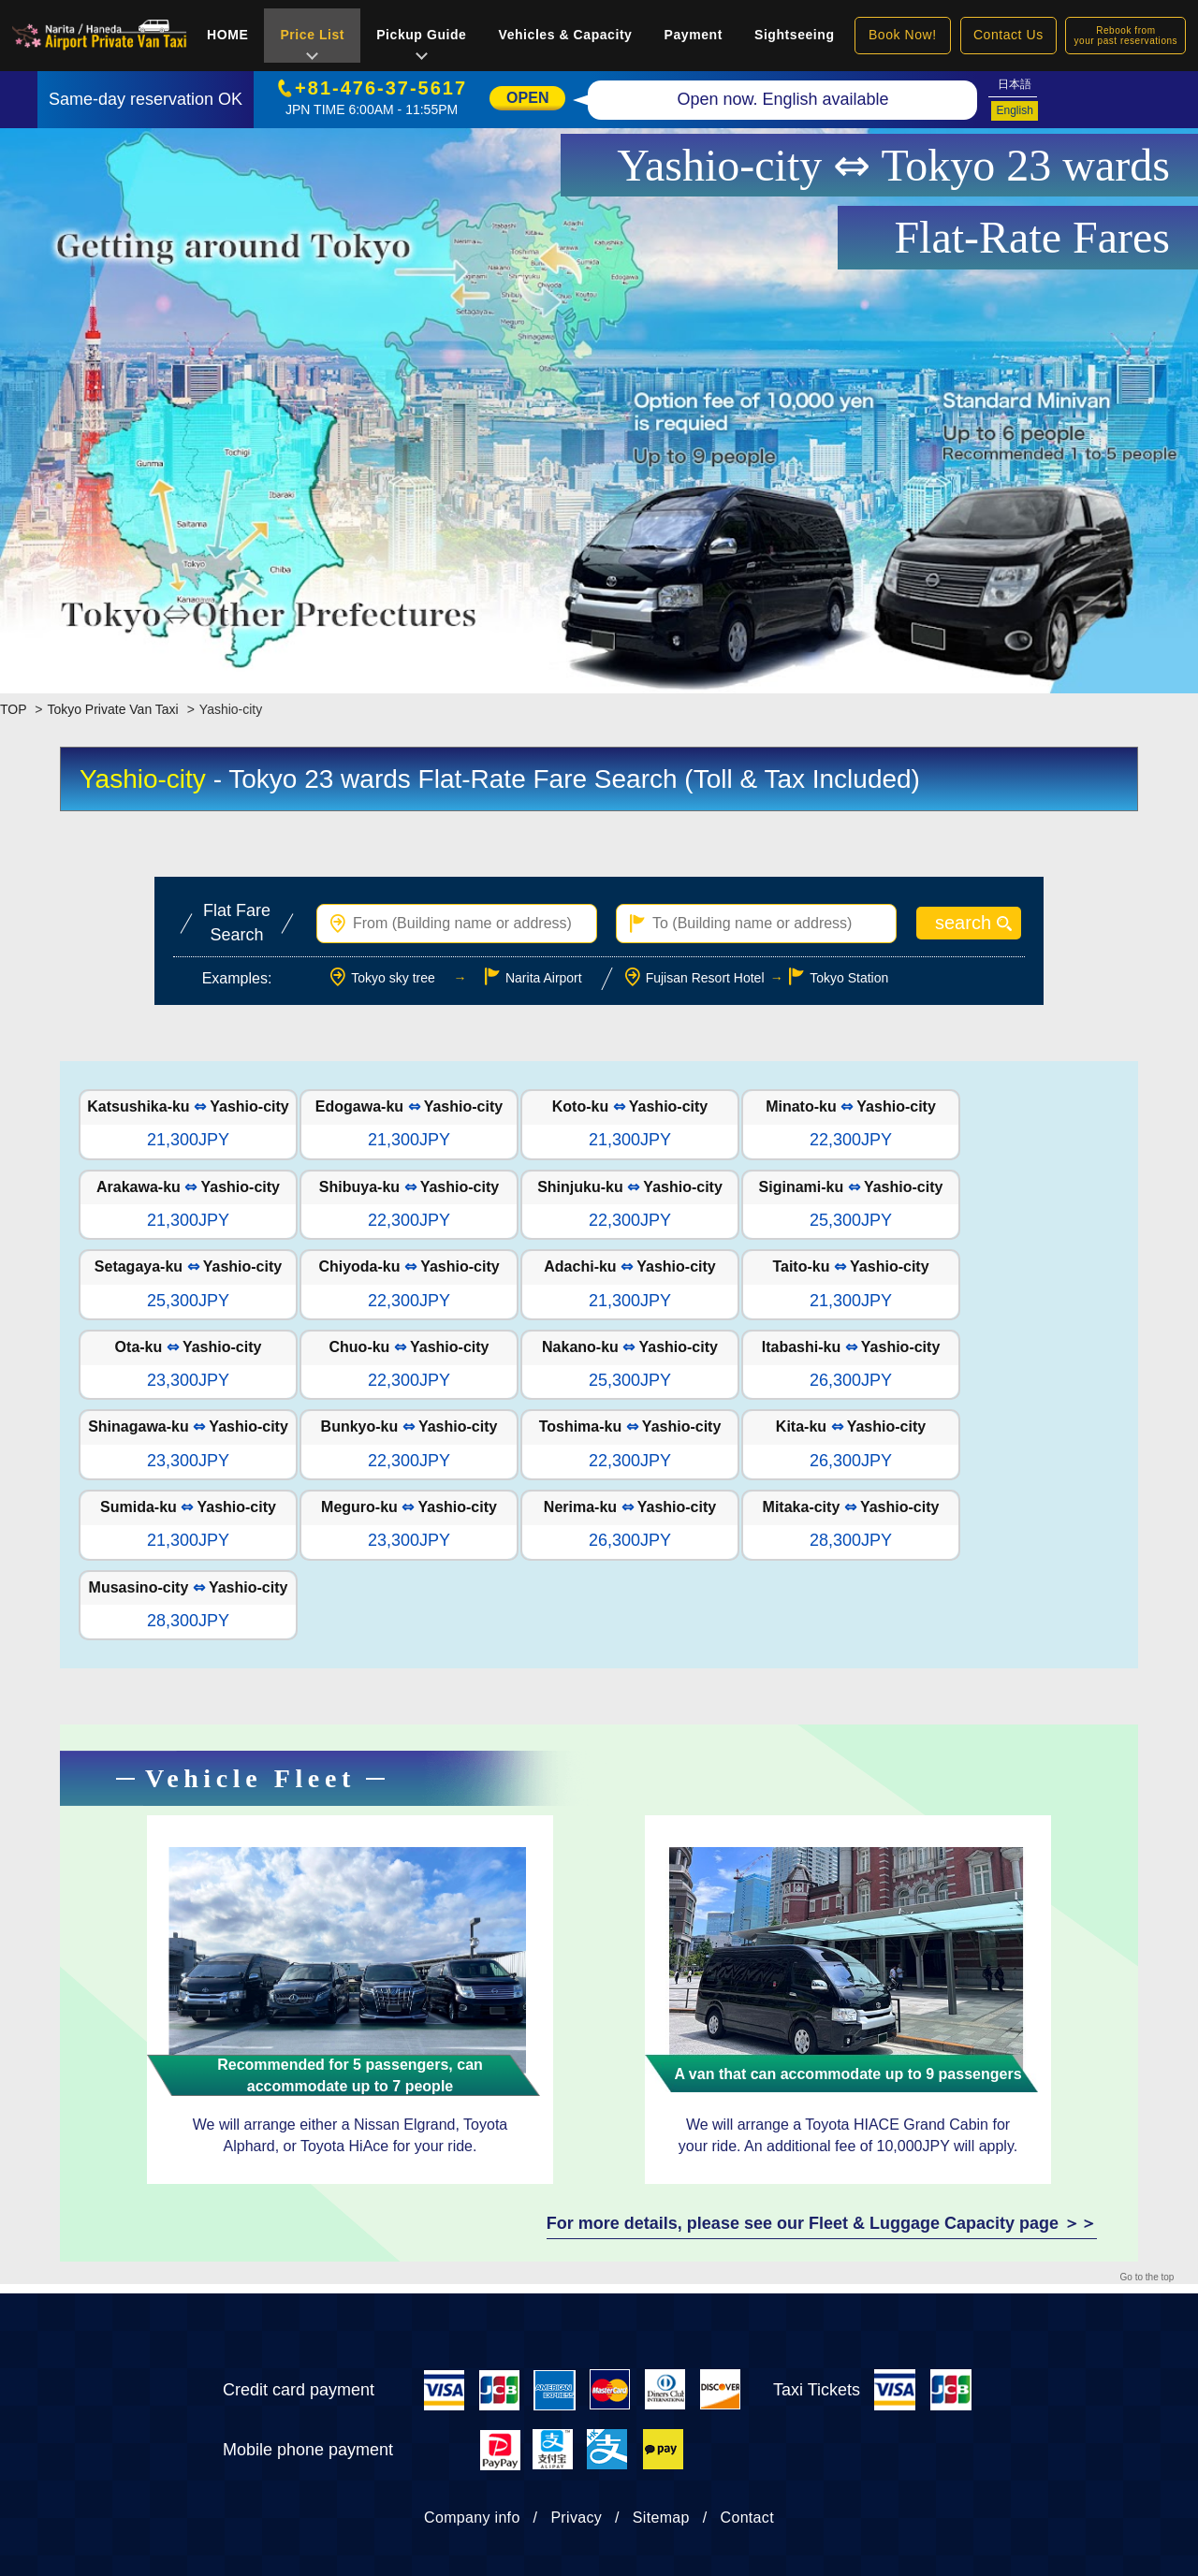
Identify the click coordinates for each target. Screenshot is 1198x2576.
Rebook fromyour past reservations (1125, 35)
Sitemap (661, 2517)
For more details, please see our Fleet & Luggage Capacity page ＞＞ (822, 2223)
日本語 (1014, 84)
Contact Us (1008, 34)
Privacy (576, 2517)
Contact (747, 2517)
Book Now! (903, 34)
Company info (472, 2517)
